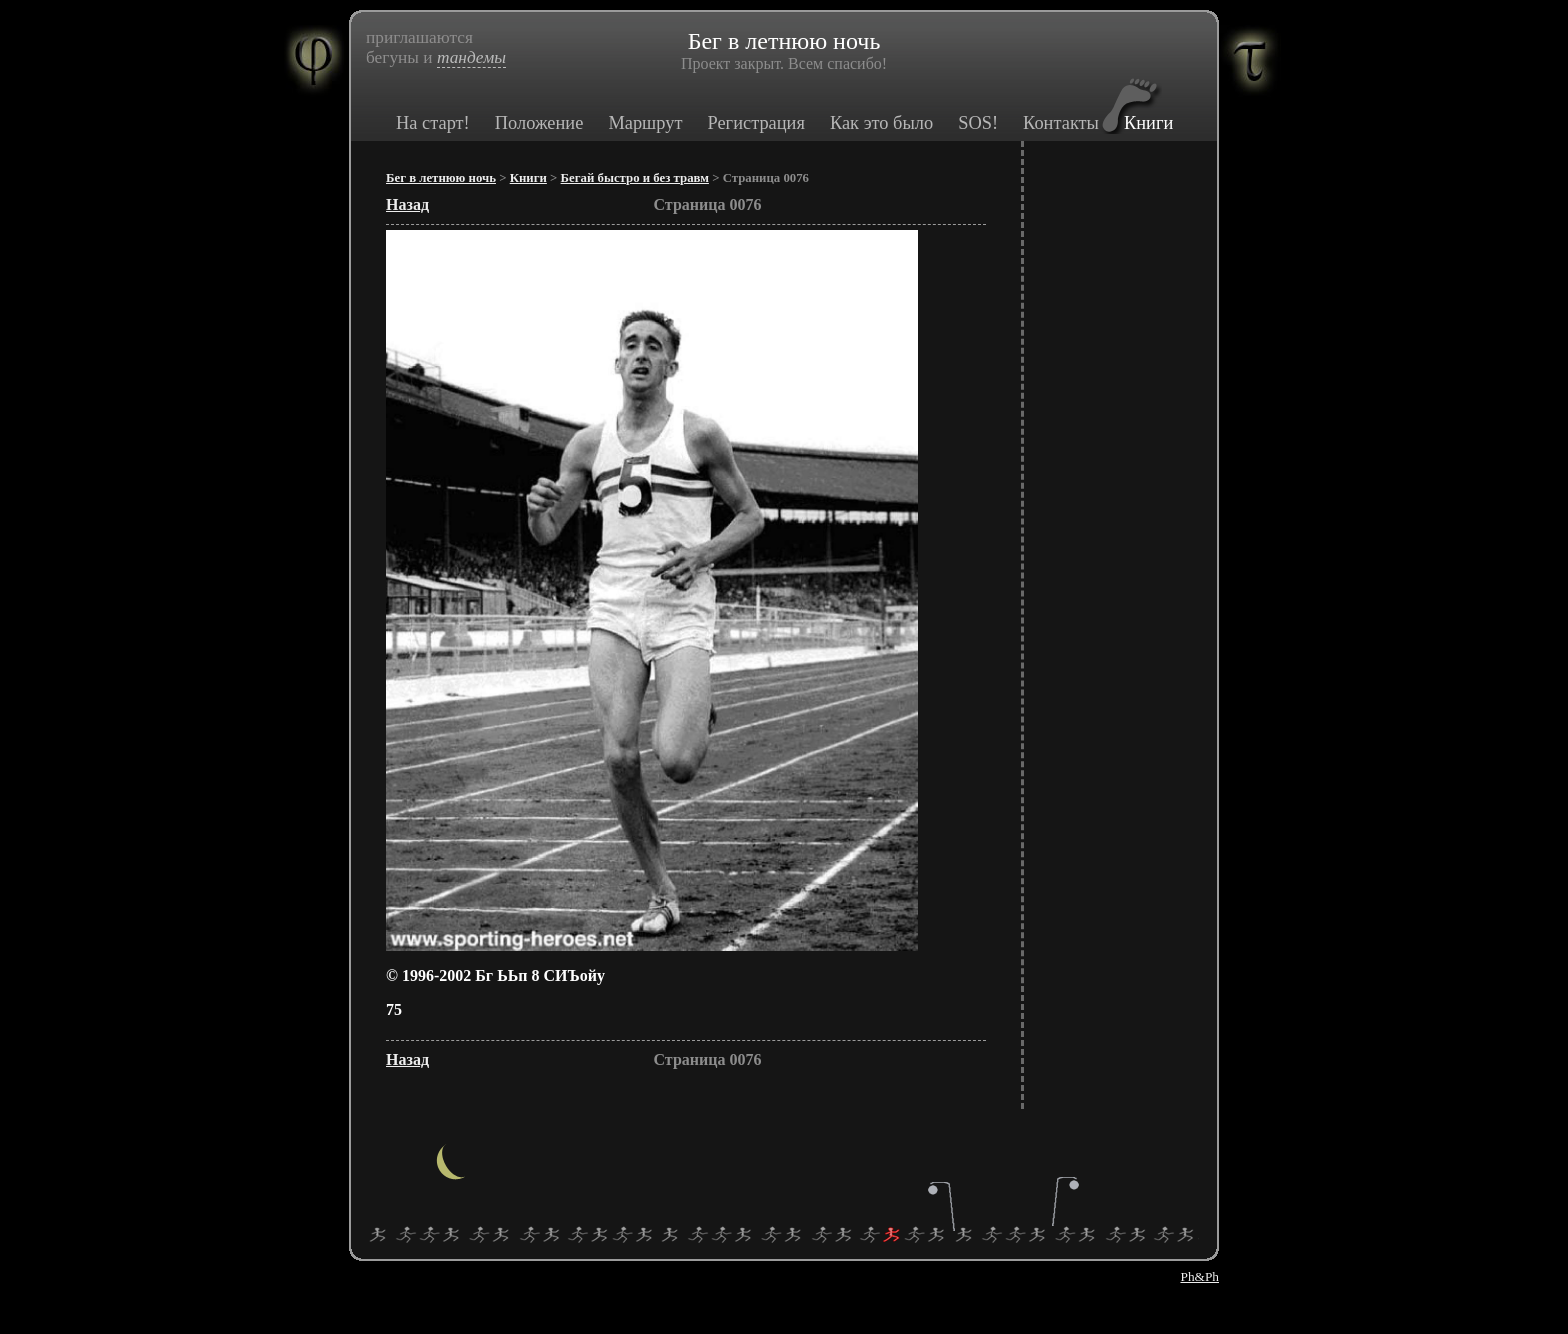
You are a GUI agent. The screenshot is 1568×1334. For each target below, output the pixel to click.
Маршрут (645, 123)
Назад (407, 204)
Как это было (881, 123)
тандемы (471, 57)
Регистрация (755, 123)
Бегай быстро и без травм (635, 178)
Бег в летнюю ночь (441, 178)
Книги (1148, 123)
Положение (539, 123)
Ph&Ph (1199, 1276)
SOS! (978, 123)
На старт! (433, 123)
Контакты (1061, 123)
